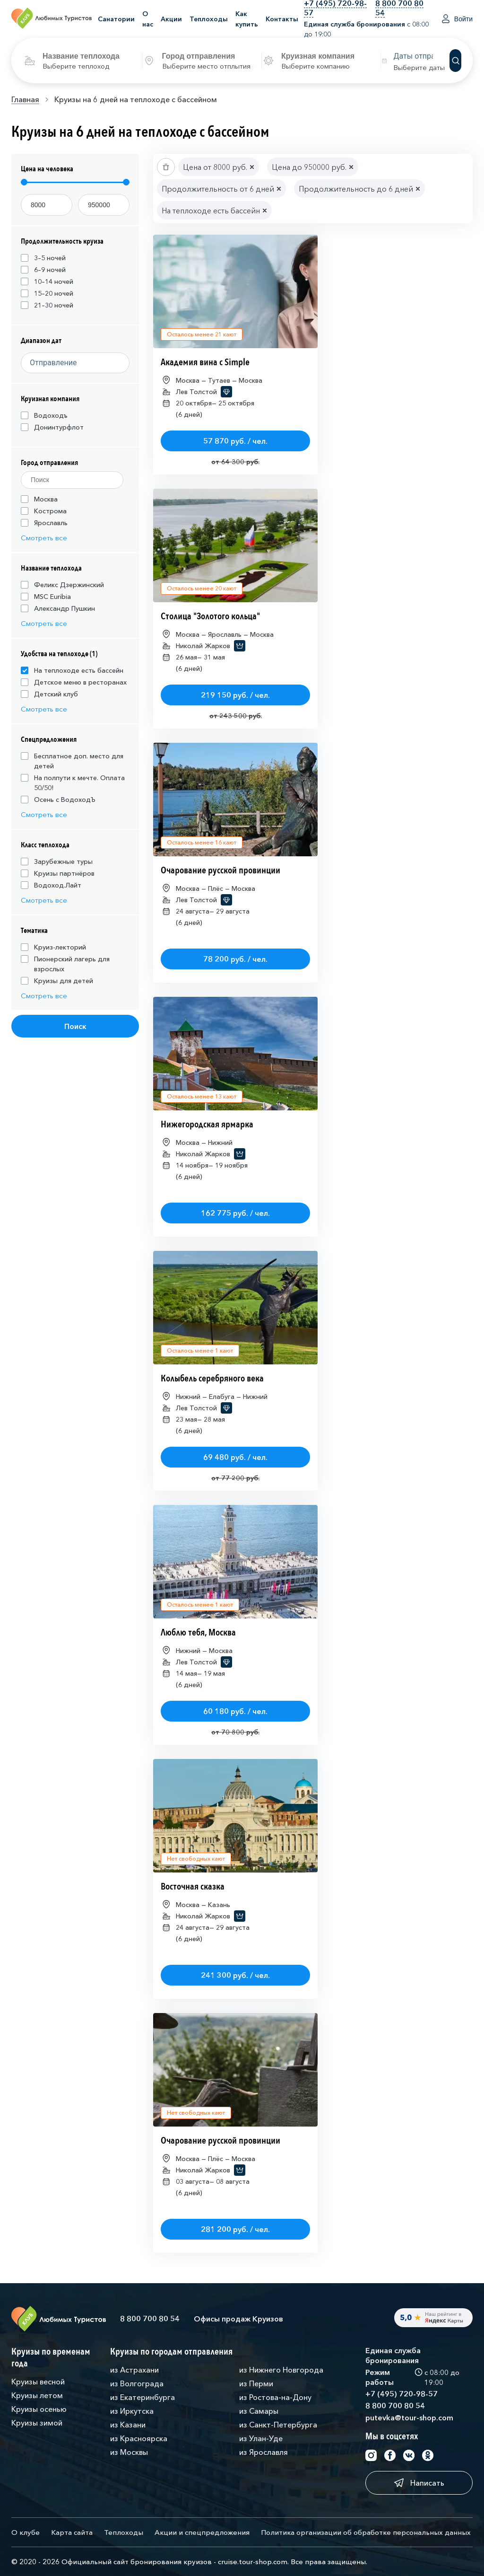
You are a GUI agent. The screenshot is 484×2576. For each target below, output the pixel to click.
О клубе (25, 2532)
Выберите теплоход (76, 66)
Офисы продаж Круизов (238, 2318)
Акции (171, 19)
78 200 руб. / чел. (235, 959)
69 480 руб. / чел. (235, 1457)
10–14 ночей (47, 281)
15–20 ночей (47, 293)
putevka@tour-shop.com (409, 2417)
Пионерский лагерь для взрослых (65, 964)
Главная (25, 99)
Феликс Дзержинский (62, 584)
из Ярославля (263, 2452)
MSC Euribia (46, 596)
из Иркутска (132, 2411)
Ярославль (44, 523)
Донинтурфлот (52, 427)
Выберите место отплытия (206, 66)
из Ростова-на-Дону (275, 2397)
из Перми (256, 2383)
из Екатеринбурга (142, 2397)
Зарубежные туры (57, 861)
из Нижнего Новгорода (281, 2369)
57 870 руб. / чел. (235, 441)
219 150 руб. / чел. (235, 695)
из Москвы (129, 2452)
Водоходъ (44, 415)
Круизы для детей (57, 980)
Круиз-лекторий (53, 947)
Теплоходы (209, 19)
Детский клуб (49, 694)
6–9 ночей (43, 269)
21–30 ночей (47, 305)
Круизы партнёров (58, 873)
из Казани (128, 2424)
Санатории (116, 19)
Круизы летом (37, 2395)
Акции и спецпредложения (202, 2532)
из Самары (258, 2411)
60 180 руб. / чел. (235, 1711)
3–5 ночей (43, 258)
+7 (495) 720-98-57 (401, 2394)
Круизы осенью (39, 2409)
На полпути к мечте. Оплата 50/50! (73, 783)
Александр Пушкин (58, 608)
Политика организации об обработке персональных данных (366, 2532)
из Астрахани (134, 2369)
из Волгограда (137, 2383)
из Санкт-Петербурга (278, 2424)
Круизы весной (38, 2381)
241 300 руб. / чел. (235, 1975)
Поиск (75, 1026)
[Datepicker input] (421, 56)
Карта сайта (72, 2532)
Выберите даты (419, 67)
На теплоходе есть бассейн (72, 670)
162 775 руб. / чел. (235, 1213)
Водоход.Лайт (51, 885)
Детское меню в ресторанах (74, 682)
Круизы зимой (36, 2422)
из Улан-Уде (261, 2438)
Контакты (282, 19)
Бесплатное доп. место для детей (72, 761)
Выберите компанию (315, 66)
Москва (39, 499)
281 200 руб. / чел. (235, 2229)
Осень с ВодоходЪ (58, 799)
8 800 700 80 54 (150, 2318)
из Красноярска (138, 2438)
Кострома (44, 511)
